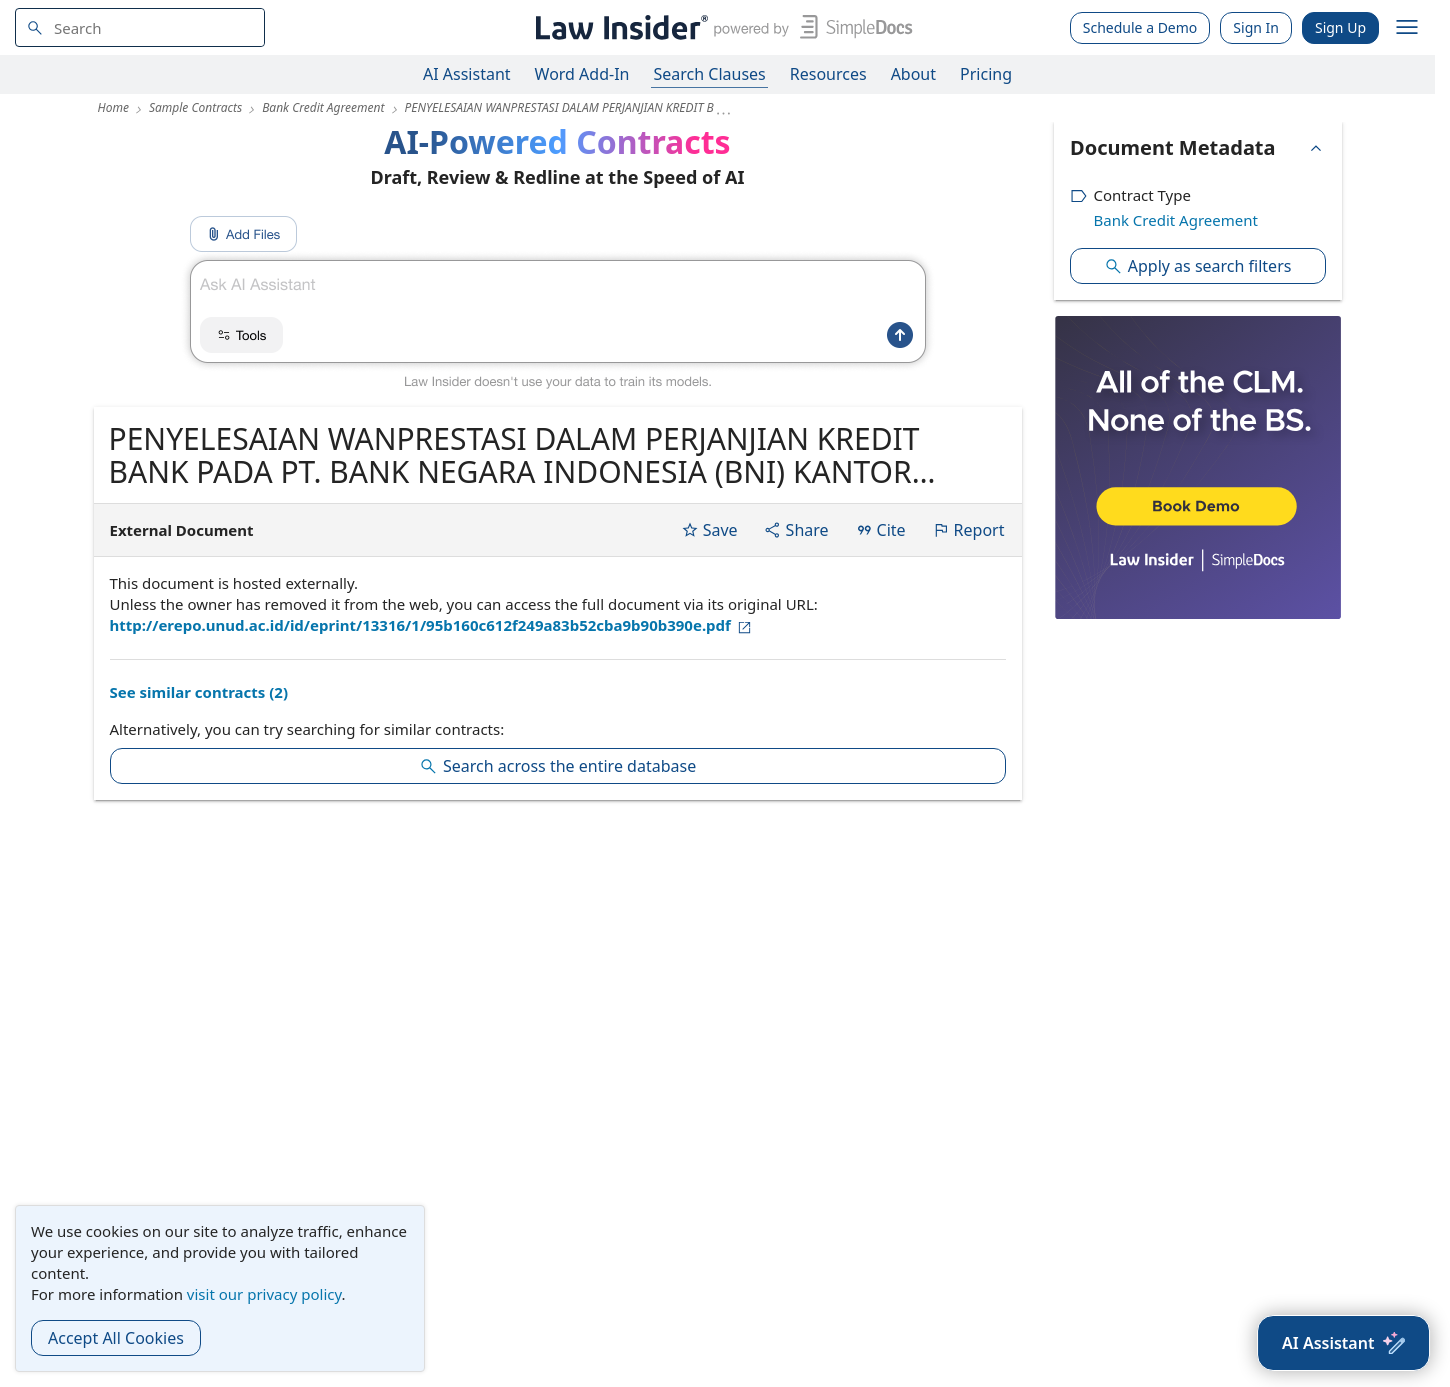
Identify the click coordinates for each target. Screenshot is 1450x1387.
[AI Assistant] (1343, 1343)
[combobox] (140, 27)
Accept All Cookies (116, 1338)
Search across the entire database (557, 766)
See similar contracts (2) (199, 692)
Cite (880, 530)
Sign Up (1340, 27)
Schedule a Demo (1140, 27)
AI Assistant (467, 74)
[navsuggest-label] (140, 27)
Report (968, 530)
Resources (828, 74)
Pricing (986, 74)
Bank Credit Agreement (1176, 220)
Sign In (1256, 27)
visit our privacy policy (264, 1294)
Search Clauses (709, 74)
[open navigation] (1407, 28)
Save (709, 530)
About (913, 74)
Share (796, 530)
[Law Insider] (720, 27)
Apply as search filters (1198, 266)
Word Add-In (582, 74)
